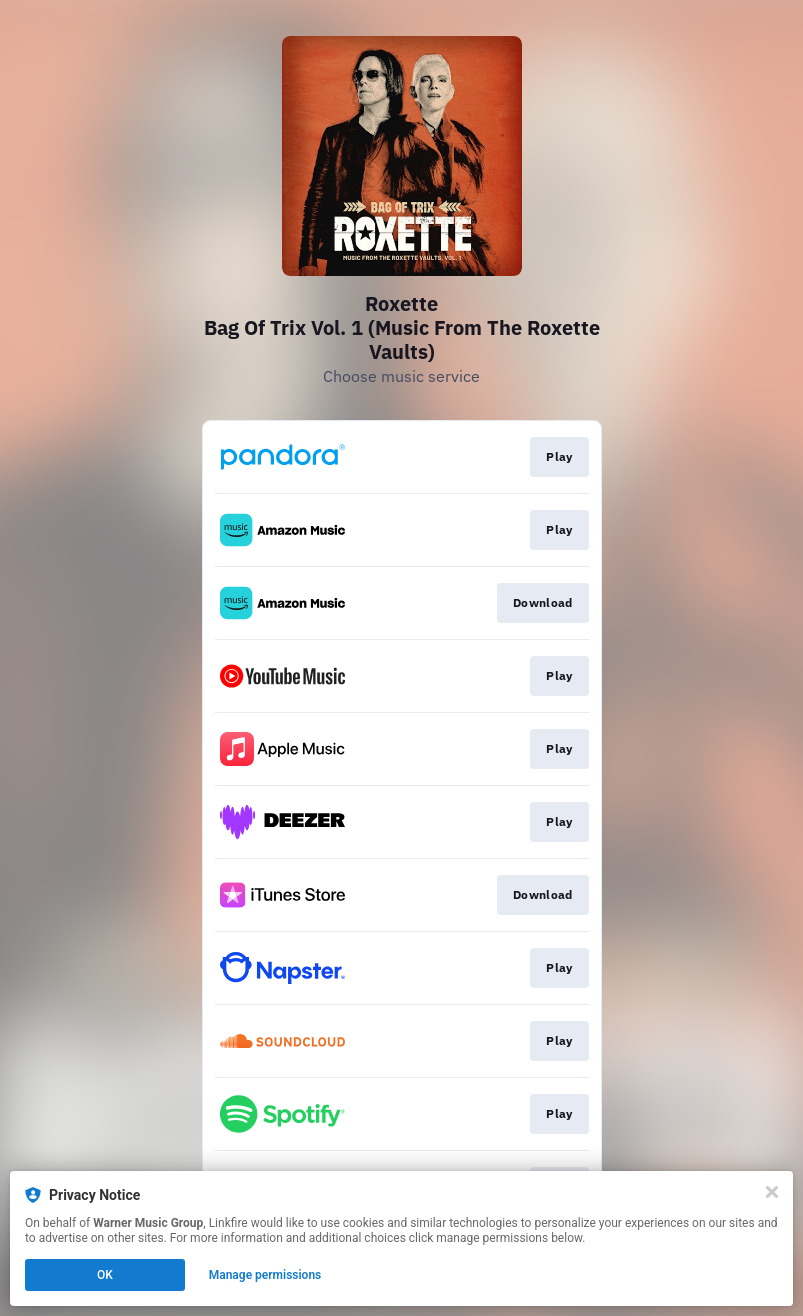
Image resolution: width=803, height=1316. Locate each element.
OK (105, 1275)
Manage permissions (265, 1275)
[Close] (772, 1192)
